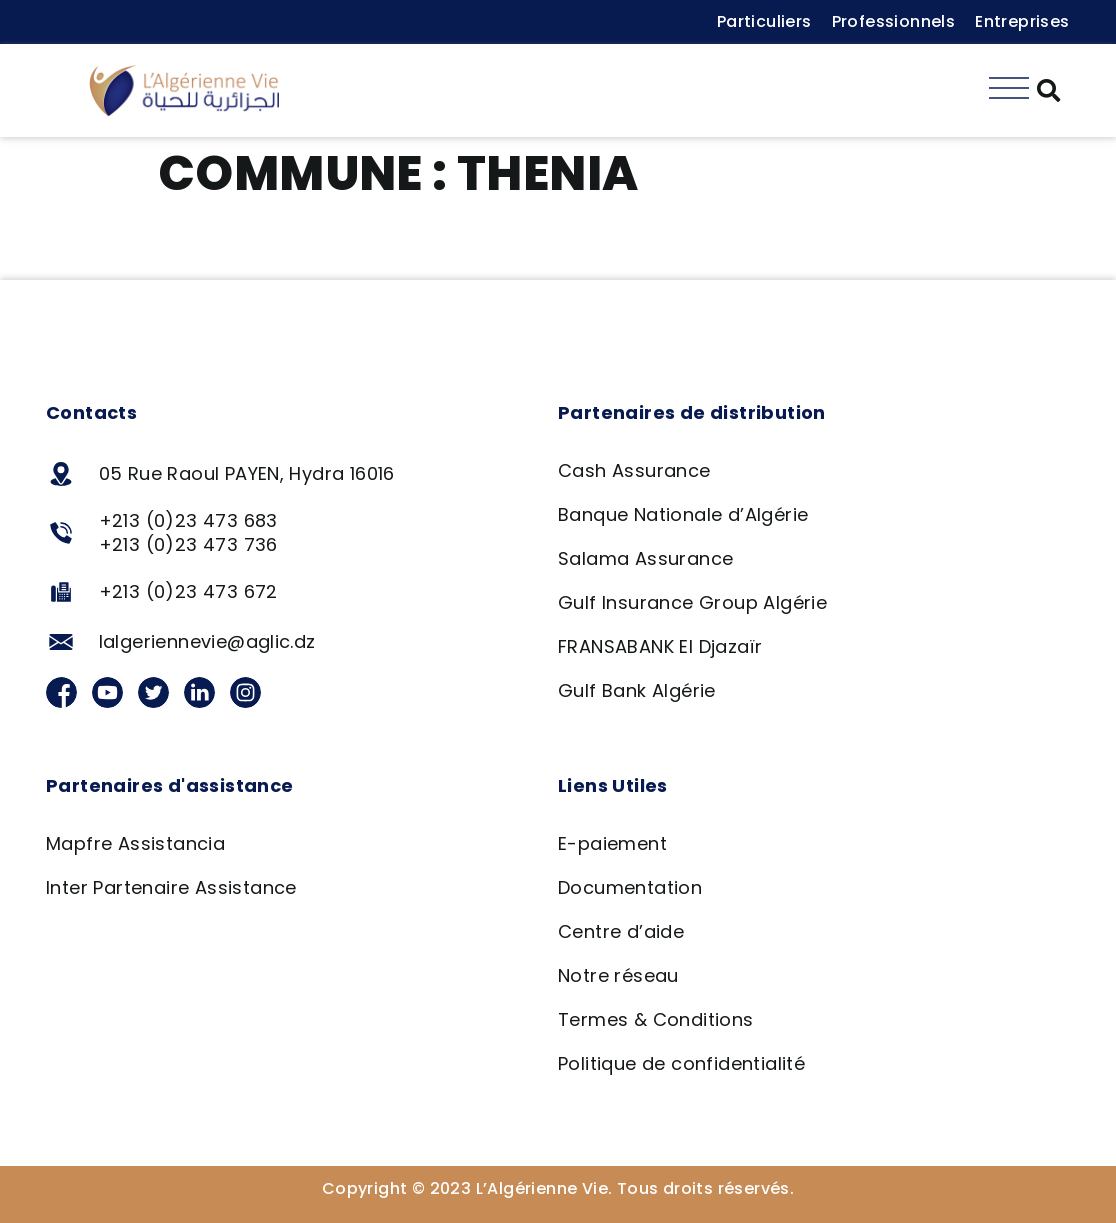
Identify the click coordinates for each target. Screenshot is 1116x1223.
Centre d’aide (621, 931)
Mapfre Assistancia (135, 843)
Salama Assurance (645, 558)
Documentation (630, 887)
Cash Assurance (634, 470)
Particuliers (764, 21)
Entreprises (1022, 21)
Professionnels (894, 21)
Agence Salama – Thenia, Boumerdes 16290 (390, 248)
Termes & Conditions (656, 1019)
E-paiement (612, 843)
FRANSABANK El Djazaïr (660, 646)
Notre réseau (618, 975)
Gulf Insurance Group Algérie (692, 602)
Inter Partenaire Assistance (171, 887)
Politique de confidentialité (681, 1063)
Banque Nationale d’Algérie (683, 514)
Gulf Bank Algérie (637, 690)
